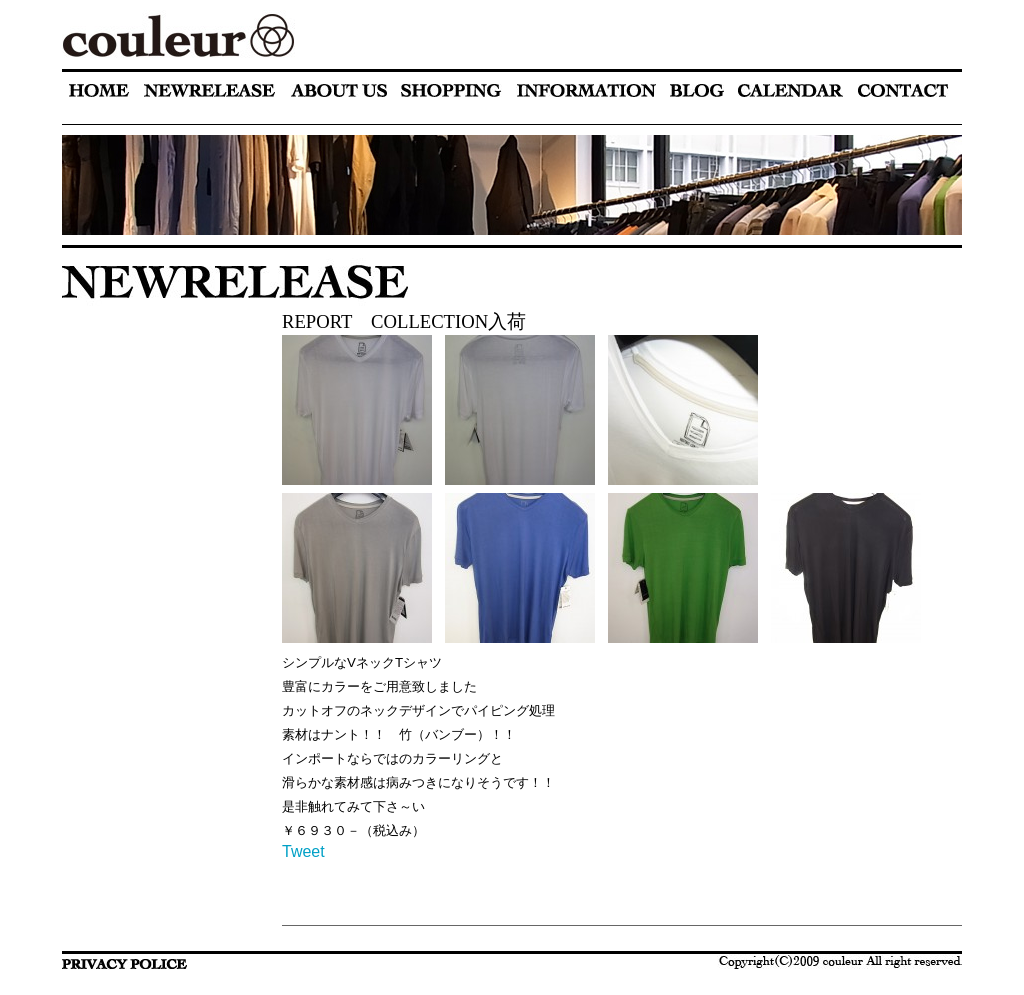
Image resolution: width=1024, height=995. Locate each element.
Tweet (303, 851)
